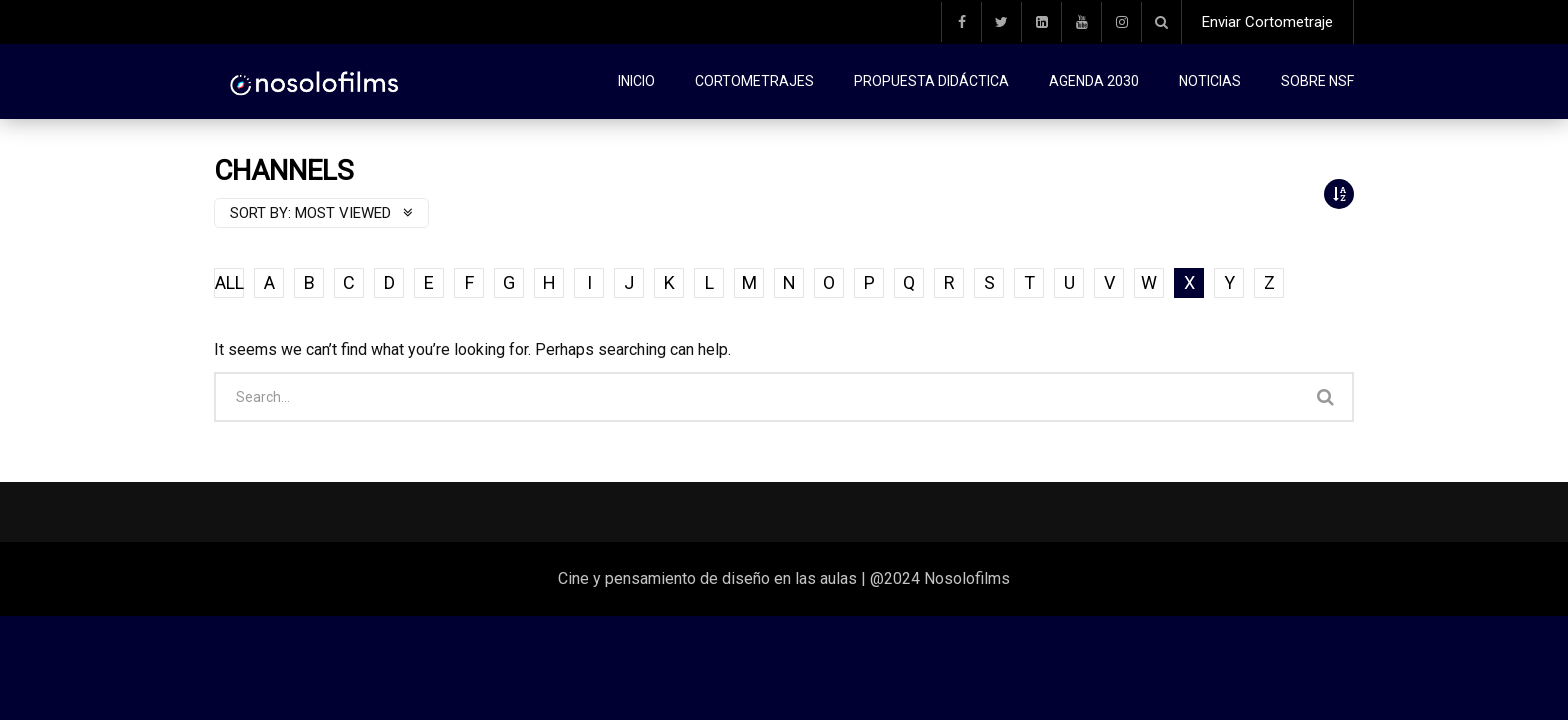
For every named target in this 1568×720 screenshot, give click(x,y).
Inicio (636, 81)
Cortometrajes (754, 81)
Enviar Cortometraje (1267, 22)
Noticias (1210, 81)
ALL (229, 282)
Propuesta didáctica (931, 81)
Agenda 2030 (1094, 81)
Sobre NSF (1317, 81)
